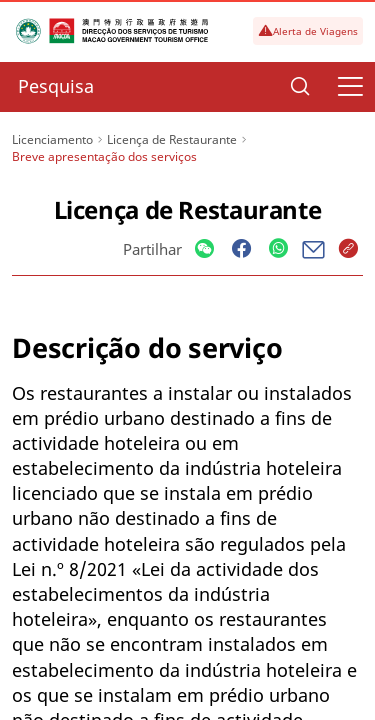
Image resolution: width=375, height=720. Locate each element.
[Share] (204, 249)
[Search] (300, 87)
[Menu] (350, 87)
